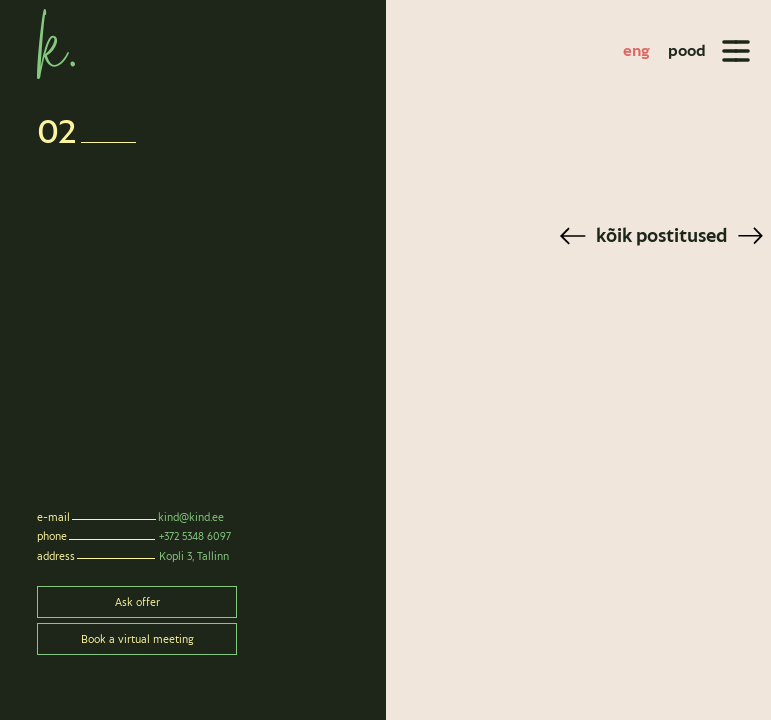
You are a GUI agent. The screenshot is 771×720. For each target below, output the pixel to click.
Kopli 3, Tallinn (194, 556)
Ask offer (137, 602)
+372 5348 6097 (195, 536)
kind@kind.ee (191, 517)
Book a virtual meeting (137, 639)
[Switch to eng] (637, 51)
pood (687, 50)
